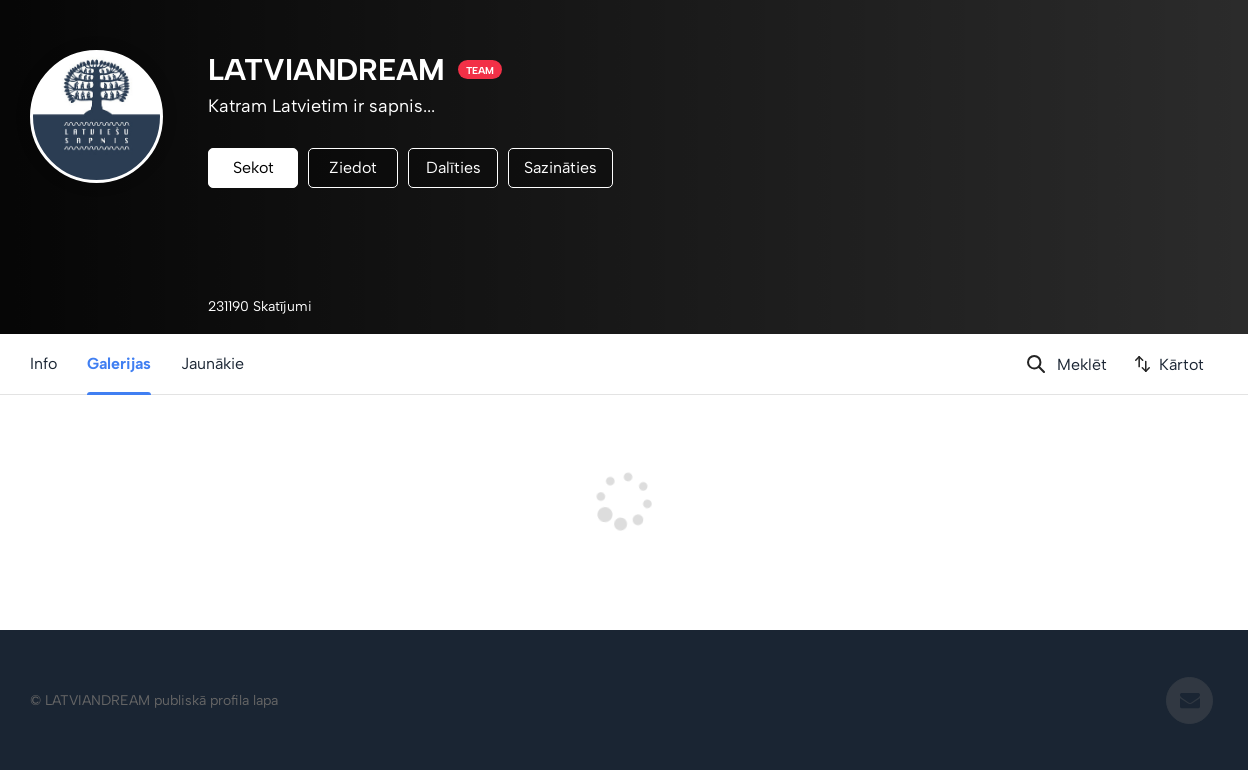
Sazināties (560, 167)
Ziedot (353, 167)
